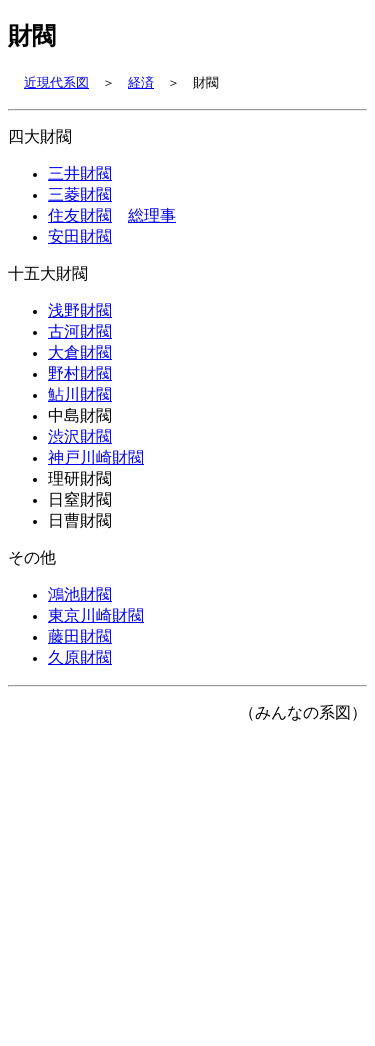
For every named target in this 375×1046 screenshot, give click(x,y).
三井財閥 (80, 179)
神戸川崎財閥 (96, 487)
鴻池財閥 (80, 634)
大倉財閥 (80, 372)
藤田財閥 (80, 680)
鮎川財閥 (80, 418)
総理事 (152, 225)
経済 (141, 84)
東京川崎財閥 (96, 657)
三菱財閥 (80, 202)
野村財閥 (80, 395)
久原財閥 (80, 703)
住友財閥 (80, 225)
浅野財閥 (80, 326)
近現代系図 (56, 84)
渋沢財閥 (80, 464)
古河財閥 (80, 349)
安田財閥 (80, 248)
